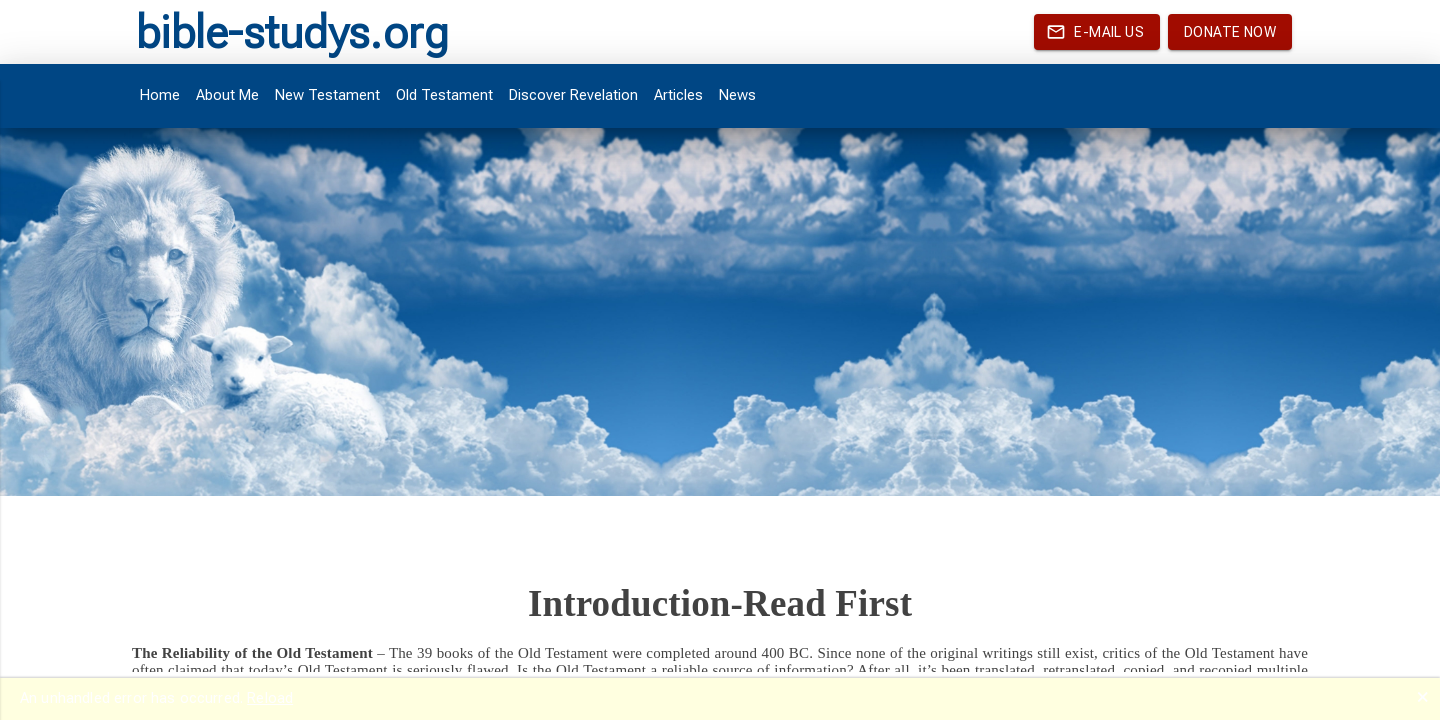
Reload (270, 698)
